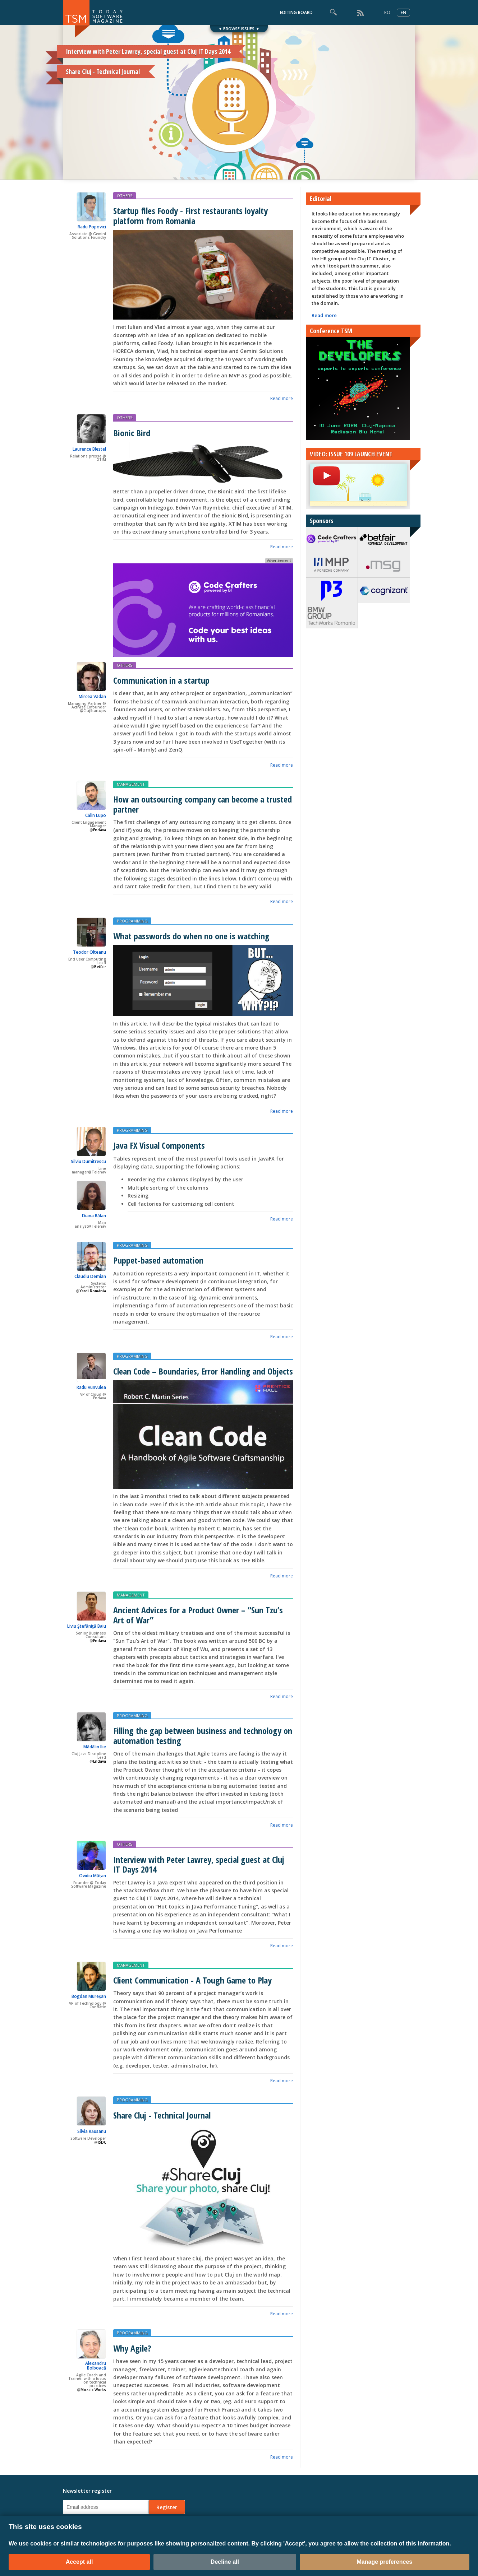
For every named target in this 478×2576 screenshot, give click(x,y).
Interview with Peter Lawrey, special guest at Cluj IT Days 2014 (198, 1864)
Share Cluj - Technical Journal (162, 2115)
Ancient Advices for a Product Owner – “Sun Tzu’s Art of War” (198, 1615)
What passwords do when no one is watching (191, 936)
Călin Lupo (95, 815)
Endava (99, 830)
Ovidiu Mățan (92, 1875)
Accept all (79, 2562)
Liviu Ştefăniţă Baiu (86, 1626)
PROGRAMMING (132, 921)
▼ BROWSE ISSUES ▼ (239, 28)
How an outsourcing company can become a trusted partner (202, 804)
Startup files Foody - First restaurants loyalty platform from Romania (190, 215)
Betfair (100, 966)
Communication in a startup (161, 680)
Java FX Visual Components (159, 1145)
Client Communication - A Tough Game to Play (192, 1980)
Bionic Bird (131, 433)
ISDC (102, 2142)
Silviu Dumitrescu (88, 1161)
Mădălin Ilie (94, 1746)
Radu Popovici (92, 226)
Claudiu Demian (90, 1276)
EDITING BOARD (296, 12)
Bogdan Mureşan (89, 1996)
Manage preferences (385, 2562)
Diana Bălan (94, 1215)
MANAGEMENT (131, 784)
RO (387, 12)
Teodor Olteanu (89, 952)
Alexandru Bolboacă (95, 2365)
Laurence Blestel (89, 449)
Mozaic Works (93, 2389)
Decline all (225, 2562)
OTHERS (124, 195)
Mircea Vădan (92, 696)
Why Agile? (132, 2348)
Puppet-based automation (158, 1260)
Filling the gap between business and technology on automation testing (202, 1735)
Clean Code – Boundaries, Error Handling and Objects (203, 1371)
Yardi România (92, 1291)
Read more (281, 398)
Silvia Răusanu (91, 2131)
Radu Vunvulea (91, 1387)
